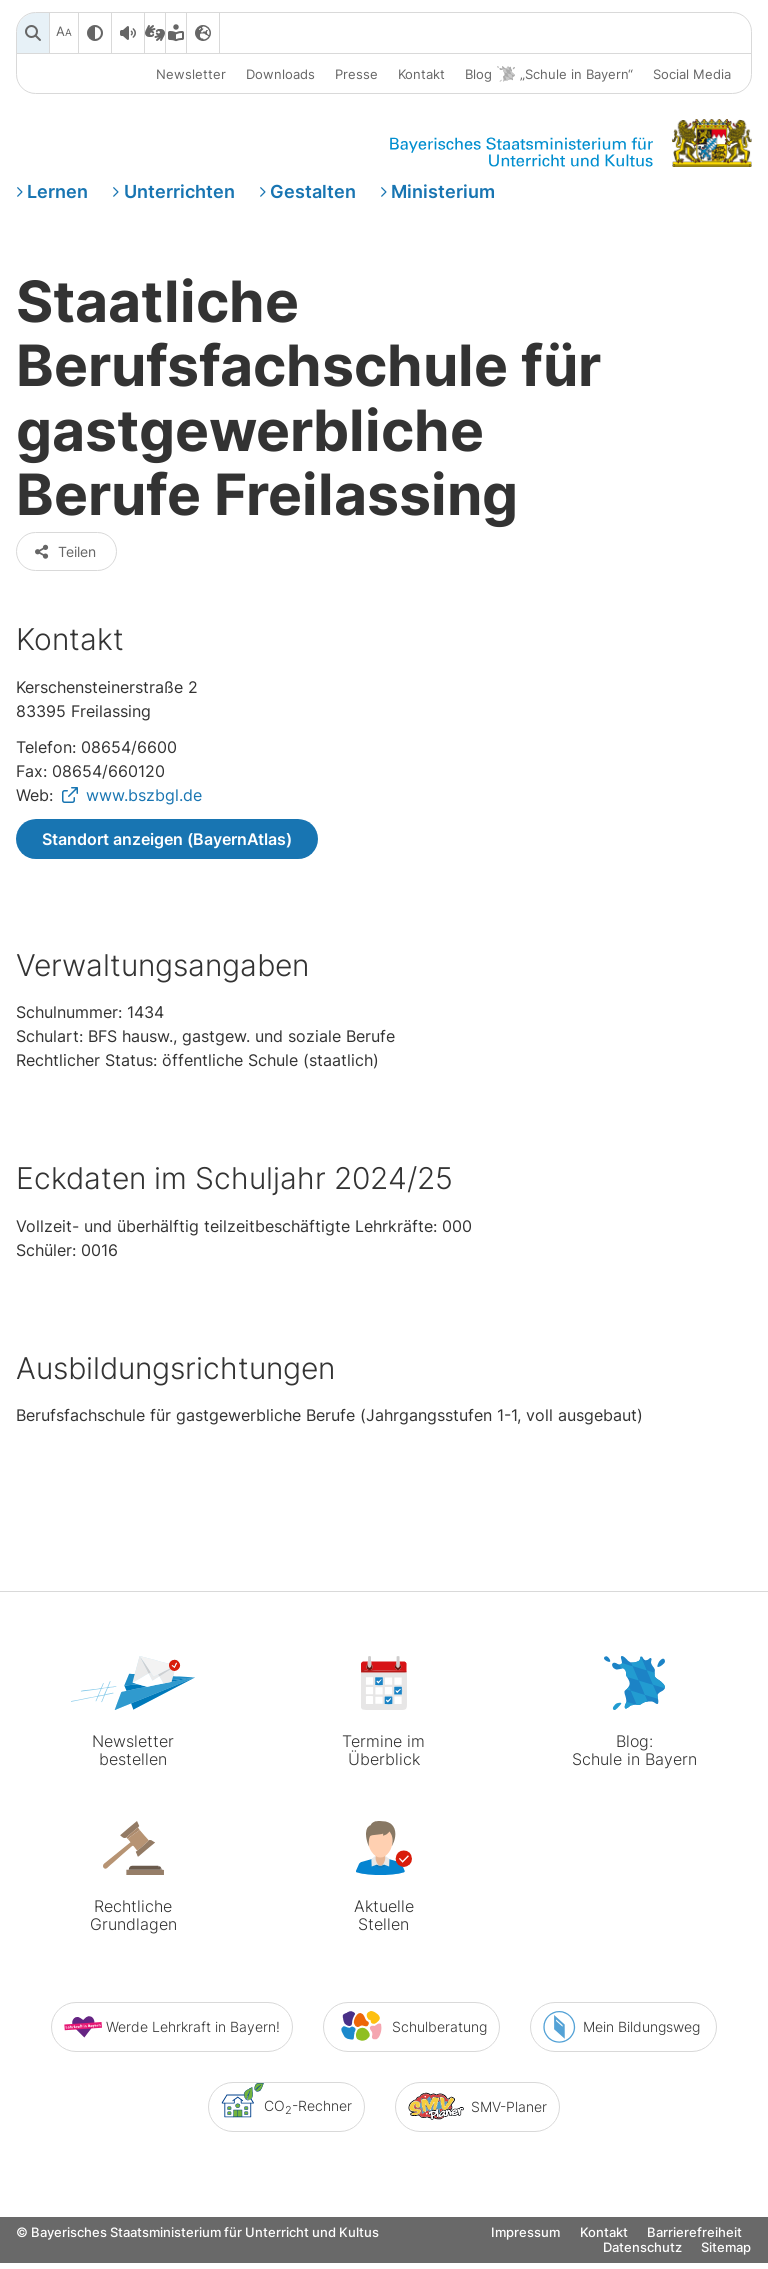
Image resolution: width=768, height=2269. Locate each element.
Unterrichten (179, 193)
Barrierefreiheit (694, 2253)
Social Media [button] (692, 74)
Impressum (525, 2253)
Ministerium (443, 193)
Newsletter (191, 74)
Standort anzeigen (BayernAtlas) (167, 859)
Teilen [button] (64, 571)
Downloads (280, 74)
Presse (356, 74)
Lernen (57, 193)
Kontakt (421, 74)
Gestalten (313, 193)
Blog (549, 74)
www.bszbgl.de (144, 815)
